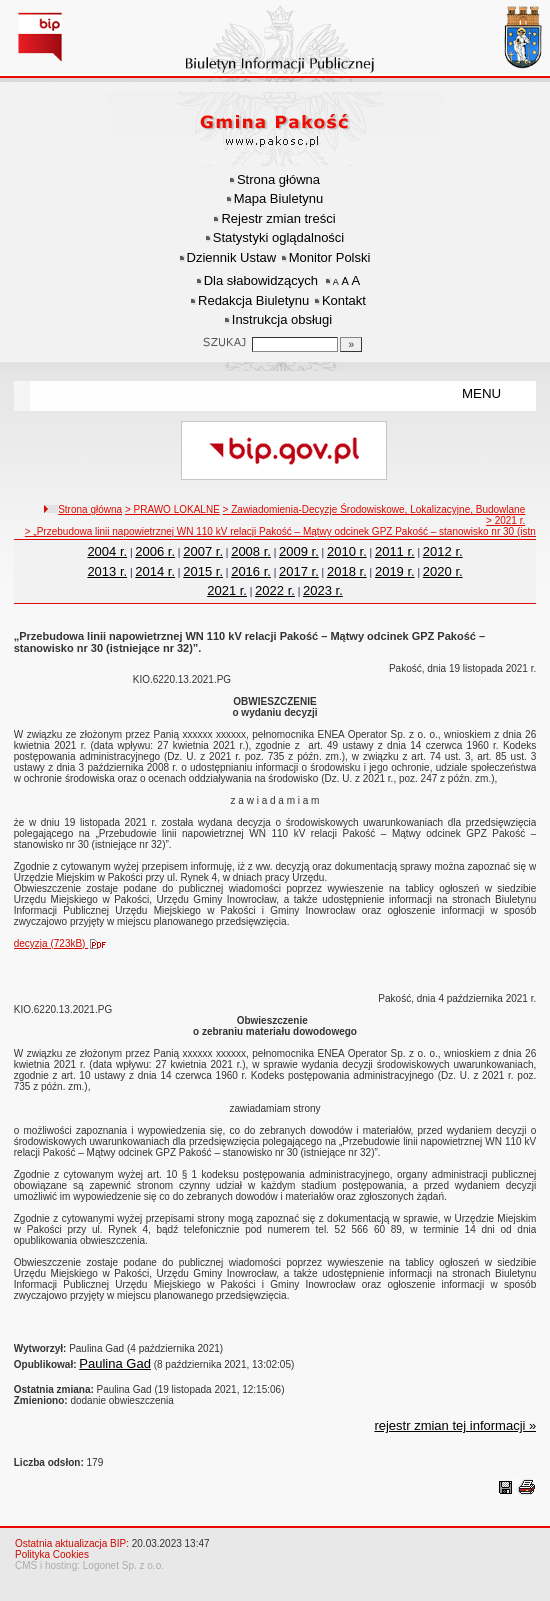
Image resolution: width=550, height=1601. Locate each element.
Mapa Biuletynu (279, 198)
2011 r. (395, 551)
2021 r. (227, 590)
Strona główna (278, 179)
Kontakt (344, 300)
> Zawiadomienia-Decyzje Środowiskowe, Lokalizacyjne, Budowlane (374, 509)
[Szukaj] (351, 344)
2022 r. (275, 590)
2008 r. (251, 551)
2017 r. (299, 571)
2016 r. (251, 571)
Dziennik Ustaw (232, 257)
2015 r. (203, 571)
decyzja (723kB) (64, 943)
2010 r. (347, 551)
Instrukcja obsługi (282, 319)
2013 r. (107, 571)
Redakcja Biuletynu (253, 300)
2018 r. (347, 571)
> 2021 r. (505, 520)
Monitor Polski (330, 257)
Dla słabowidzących (261, 280)
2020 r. (443, 571)
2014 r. (155, 571)
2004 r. (107, 551)
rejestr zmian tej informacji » (455, 1425)
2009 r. (299, 551)
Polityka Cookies (52, 1554)
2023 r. (323, 590)
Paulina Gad (115, 1363)
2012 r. (443, 551)
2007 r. (203, 551)
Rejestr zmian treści (278, 218)
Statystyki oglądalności (279, 237)
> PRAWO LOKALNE (172, 509)
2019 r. (395, 571)
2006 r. (155, 551)
